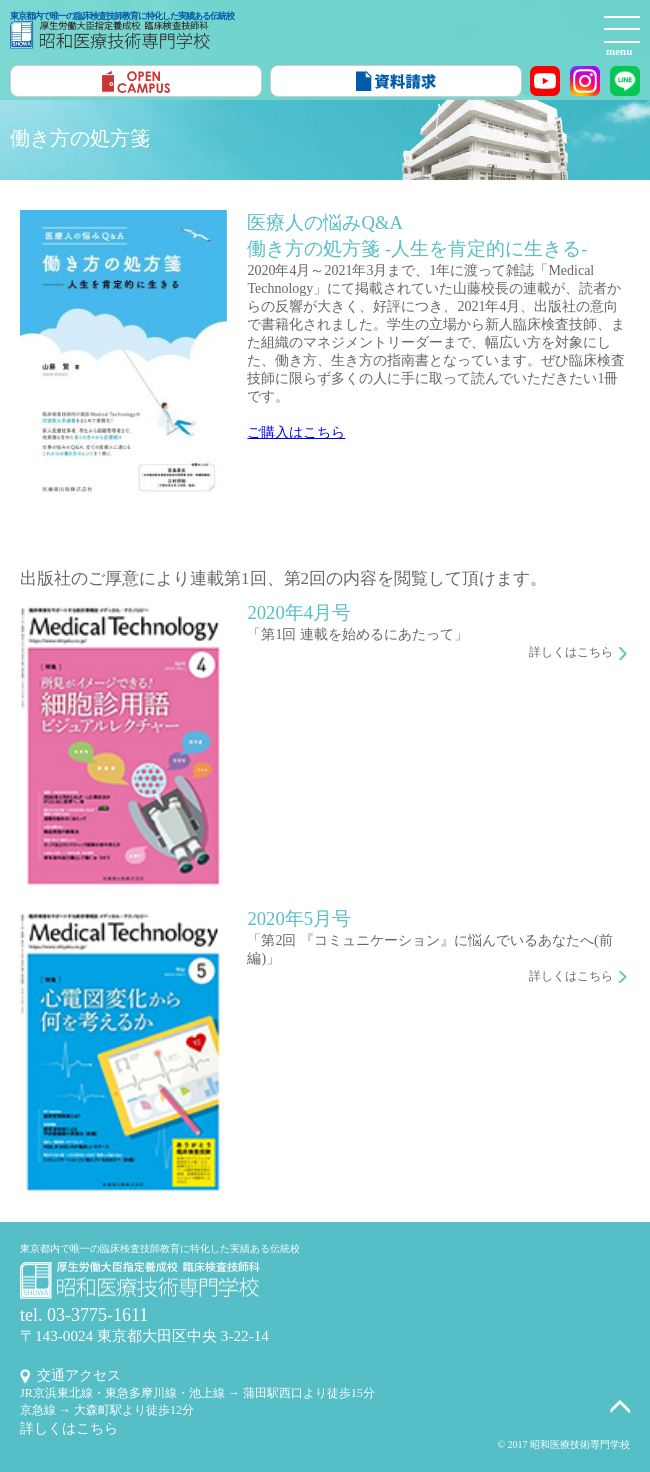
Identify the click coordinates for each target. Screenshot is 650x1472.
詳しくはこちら (571, 652)
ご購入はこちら (296, 432)
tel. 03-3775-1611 (84, 1315)
